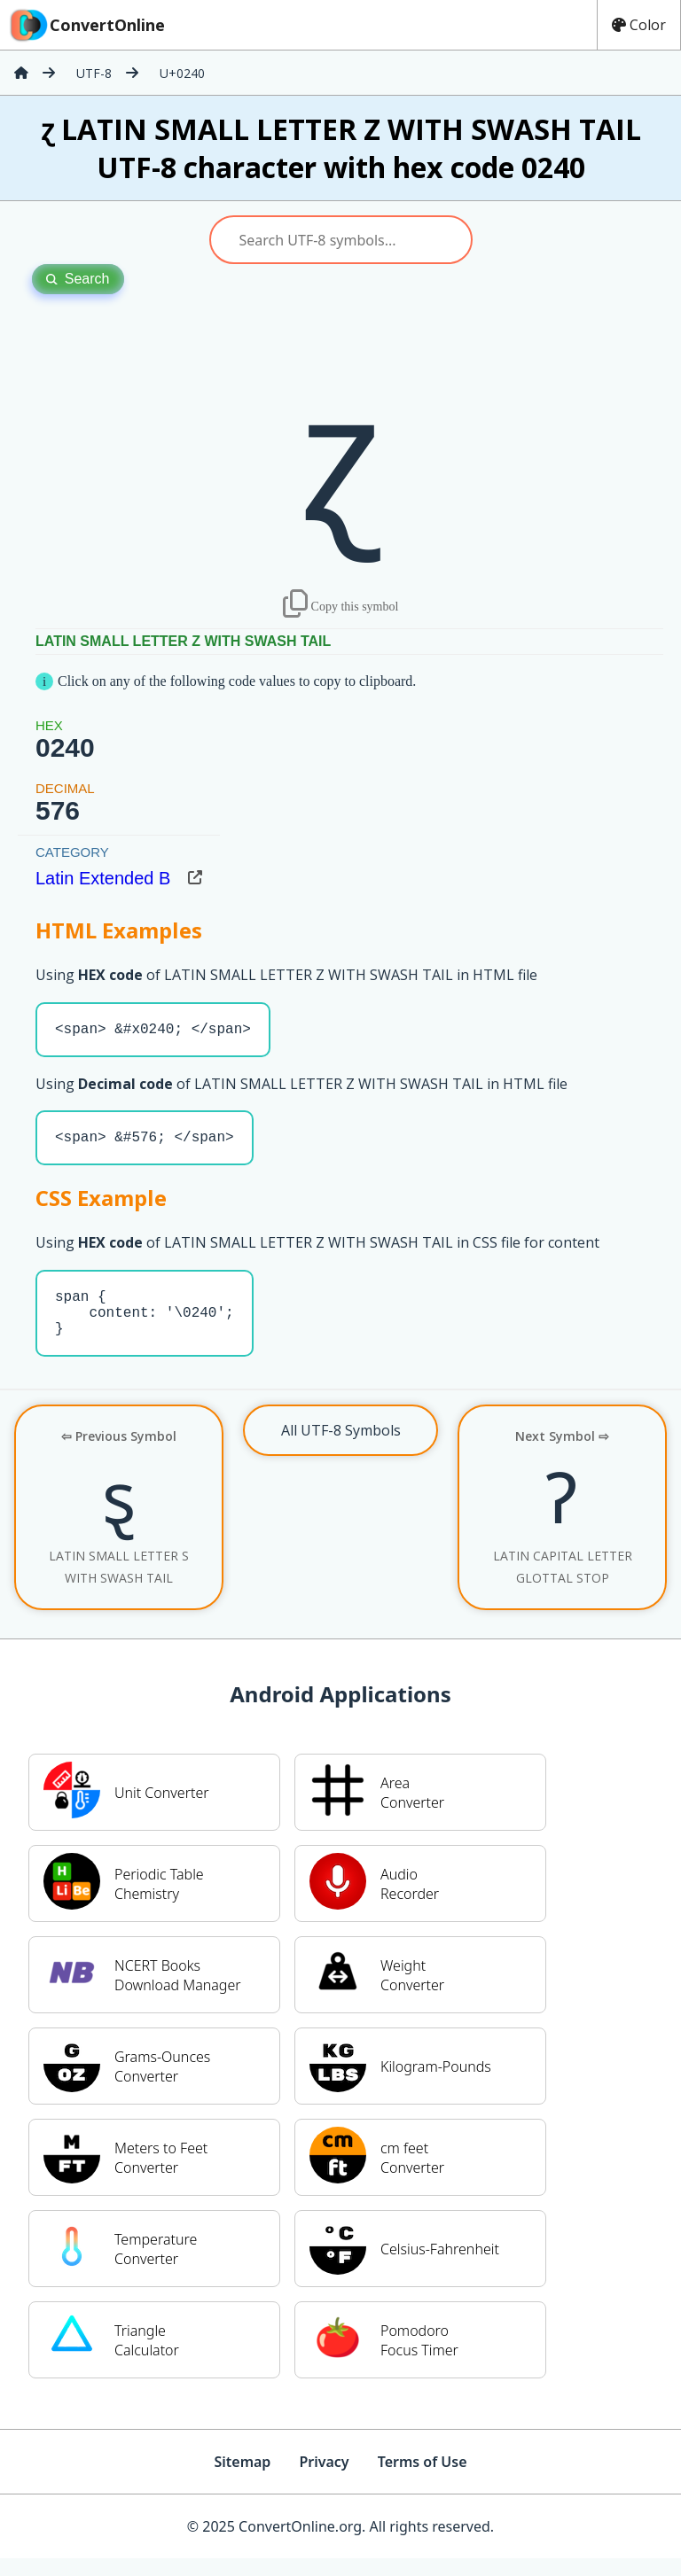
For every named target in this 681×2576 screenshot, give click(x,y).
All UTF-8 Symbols (341, 1448)
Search (78, 278)
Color (639, 25)
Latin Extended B (102, 878)
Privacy (323, 2479)
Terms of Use (422, 2479)
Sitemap (242, 2479)
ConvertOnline (86, 24)
